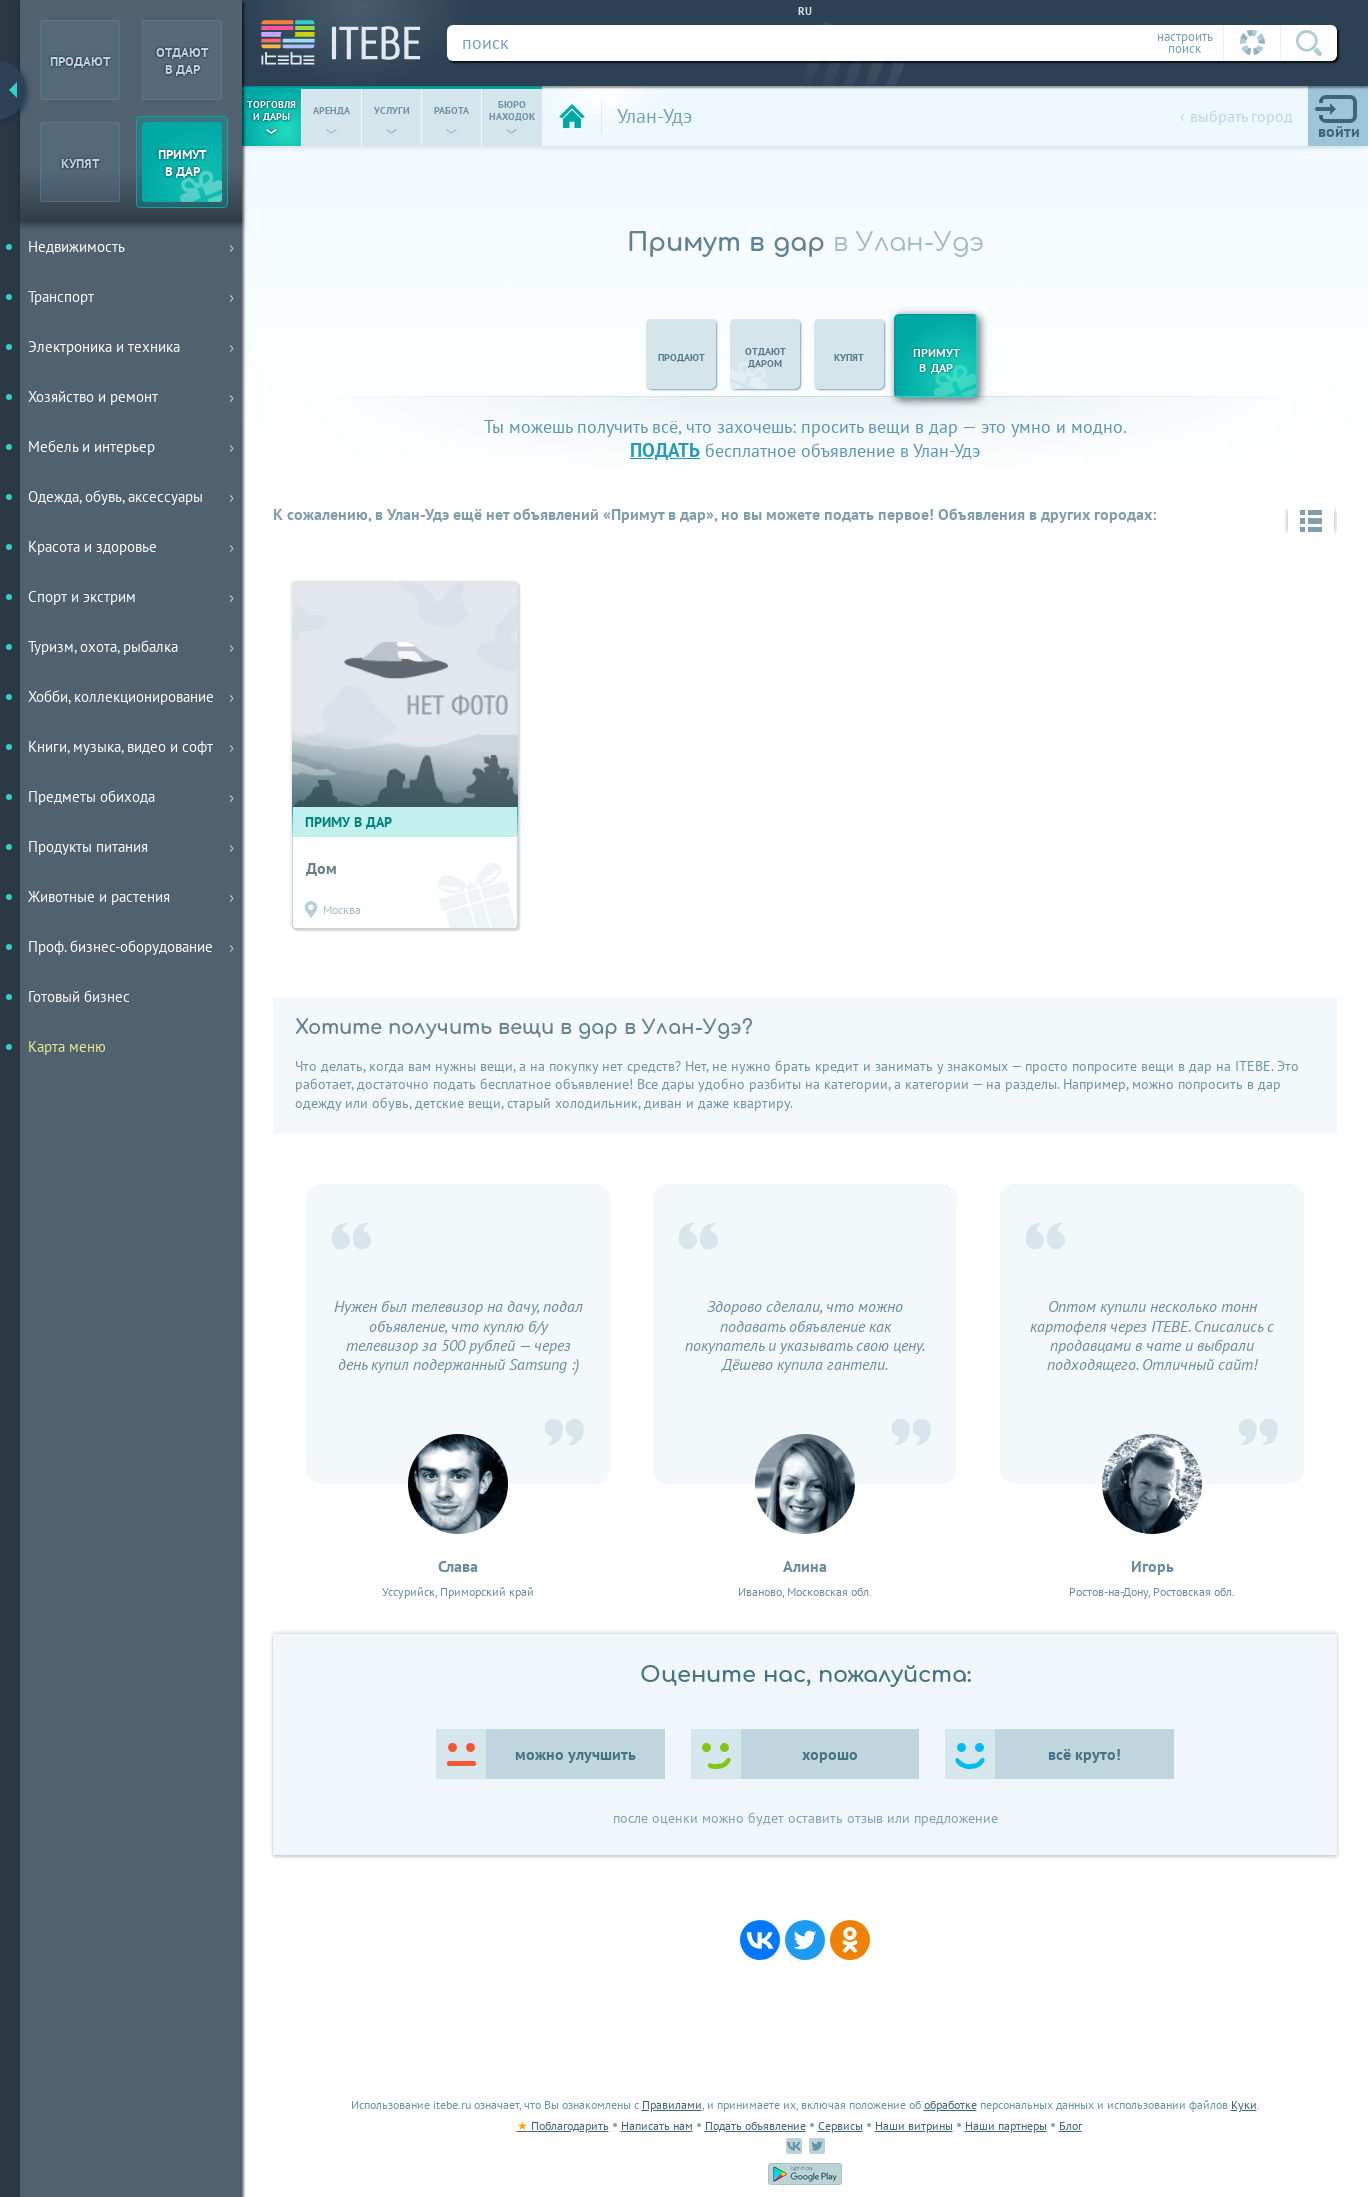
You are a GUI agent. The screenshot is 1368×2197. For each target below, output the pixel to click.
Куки (1244, 2104)
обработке (950, 2104)
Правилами (672, 2104)
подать (665, 449)
